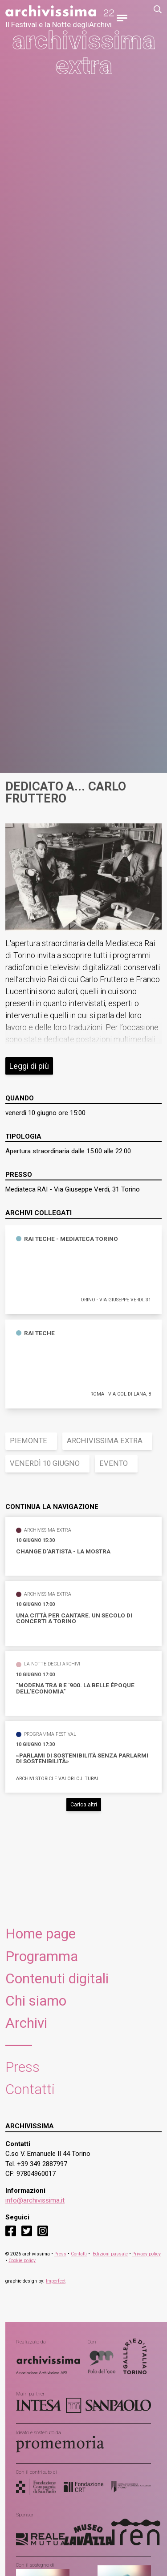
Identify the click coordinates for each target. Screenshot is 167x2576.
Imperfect (55, 2281)
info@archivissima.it (35, 2200)
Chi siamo (35, 2001)
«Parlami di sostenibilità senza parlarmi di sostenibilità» (82, 1759)
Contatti (30, 2089)
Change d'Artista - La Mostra (63, 1552)
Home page (40, 1934)
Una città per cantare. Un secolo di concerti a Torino (74, 1619)
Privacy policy (146, 2254)
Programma (41, 1956)
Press (22, 2067)
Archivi (26, 2023)
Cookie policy (22, 2260)
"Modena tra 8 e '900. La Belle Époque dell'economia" (75, 1688)
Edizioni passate (110, 2254)
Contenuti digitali (57, 1978)
